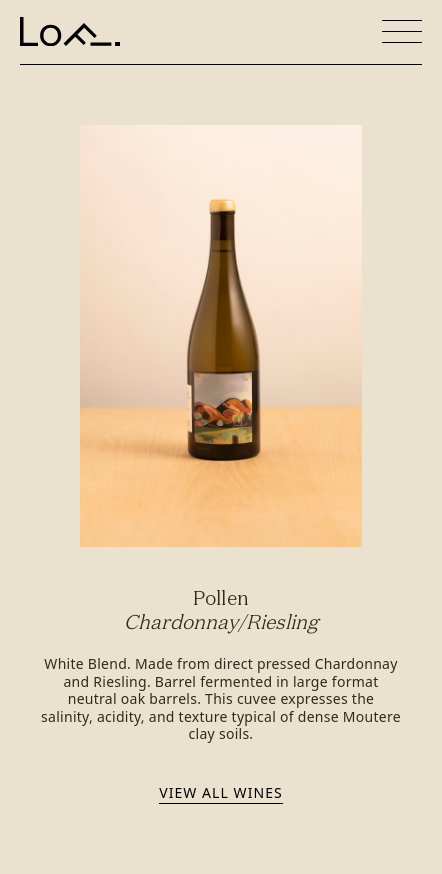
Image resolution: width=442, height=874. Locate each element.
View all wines (220, 792)
